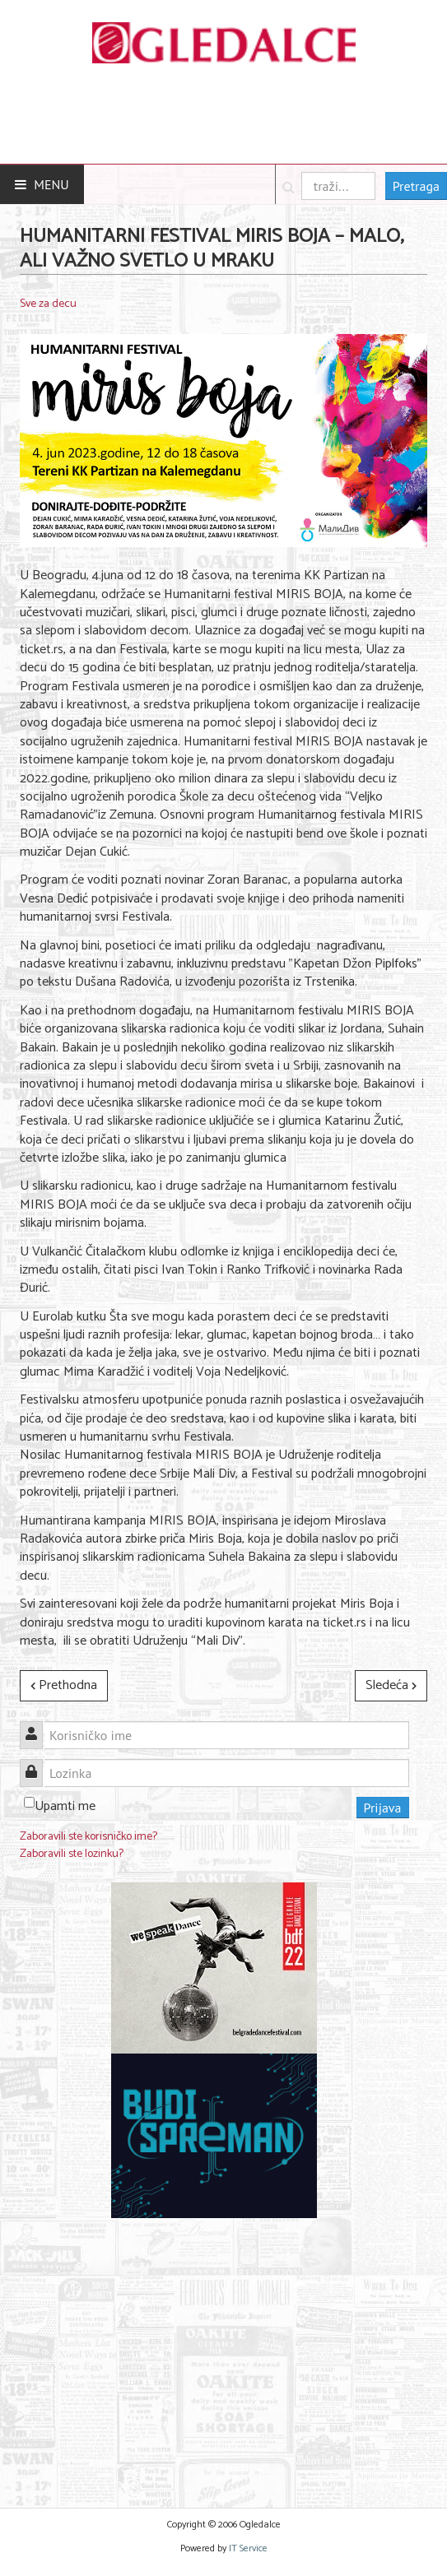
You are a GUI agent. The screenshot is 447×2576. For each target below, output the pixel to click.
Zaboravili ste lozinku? (71, 1854)
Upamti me (65, 1806)
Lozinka (37, 1763)
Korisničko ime (37, 1725)
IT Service (248, 2548)
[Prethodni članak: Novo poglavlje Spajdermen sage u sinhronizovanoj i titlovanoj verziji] (64, 1685)
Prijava (383, 1807)
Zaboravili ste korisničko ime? (88, 1836)
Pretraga (416, 186)
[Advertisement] (214, 2353)
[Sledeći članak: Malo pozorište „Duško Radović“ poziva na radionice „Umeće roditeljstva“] (391, 1685)
